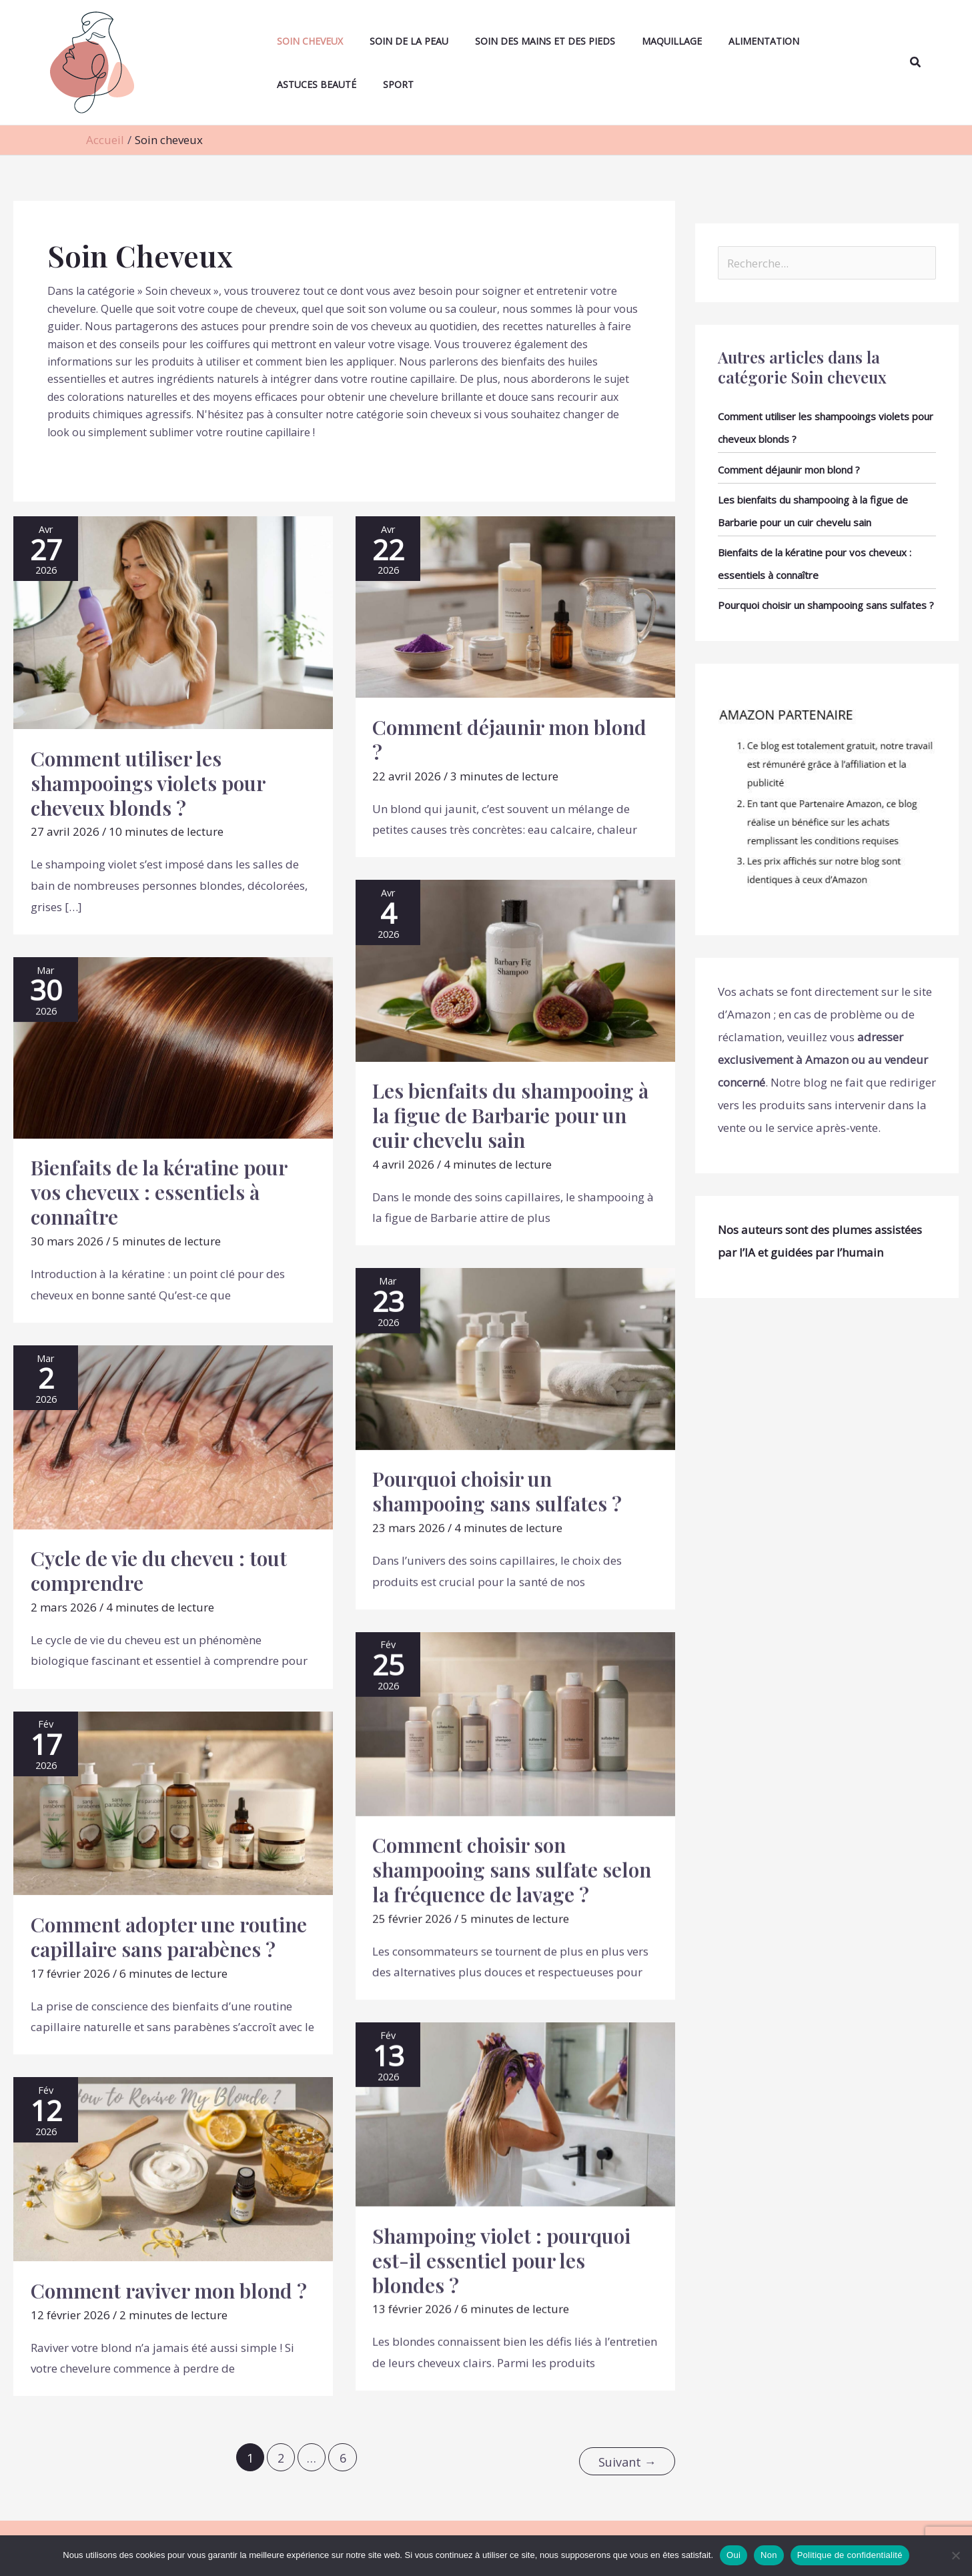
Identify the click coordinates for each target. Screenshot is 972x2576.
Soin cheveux (297, 41)
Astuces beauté (802, 41)
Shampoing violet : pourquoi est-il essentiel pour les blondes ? (501, 2260)
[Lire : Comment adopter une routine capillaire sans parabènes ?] (173, 1802)
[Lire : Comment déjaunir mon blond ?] (515, 606)
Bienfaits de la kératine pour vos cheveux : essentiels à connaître (159, 1192)
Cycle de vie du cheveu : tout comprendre (159, 1570)
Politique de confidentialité (850, 2555)
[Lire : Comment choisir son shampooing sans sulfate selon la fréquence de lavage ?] (515, 1722)
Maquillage (628, 41)
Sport (279, 84)
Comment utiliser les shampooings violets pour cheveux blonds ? (148, 783)
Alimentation (710, 41)
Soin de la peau (385, 41)
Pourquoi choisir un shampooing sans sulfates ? (497, 1491)
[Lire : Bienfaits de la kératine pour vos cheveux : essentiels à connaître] (173, 1046)
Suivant (627, 2456)
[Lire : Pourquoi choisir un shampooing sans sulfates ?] (515, 1357)
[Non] (955, 2555)
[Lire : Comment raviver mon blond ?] (173, 2168)
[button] (916, 63)
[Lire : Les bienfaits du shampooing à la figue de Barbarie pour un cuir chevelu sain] (515, 969)
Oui (733, 2555)
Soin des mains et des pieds (512, 41)
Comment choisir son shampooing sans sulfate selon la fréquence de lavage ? (511, 1870)
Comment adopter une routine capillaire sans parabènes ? (169, 1936)
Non (769, 2555)
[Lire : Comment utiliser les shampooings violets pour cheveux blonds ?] (173, 621)
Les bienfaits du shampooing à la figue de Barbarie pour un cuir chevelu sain (510, 1115)
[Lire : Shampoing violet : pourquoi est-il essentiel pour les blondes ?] (515, 2113)
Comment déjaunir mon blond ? (509, 739)
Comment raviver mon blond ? (169, 2290)
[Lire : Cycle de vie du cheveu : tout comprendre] (173, 1435)
